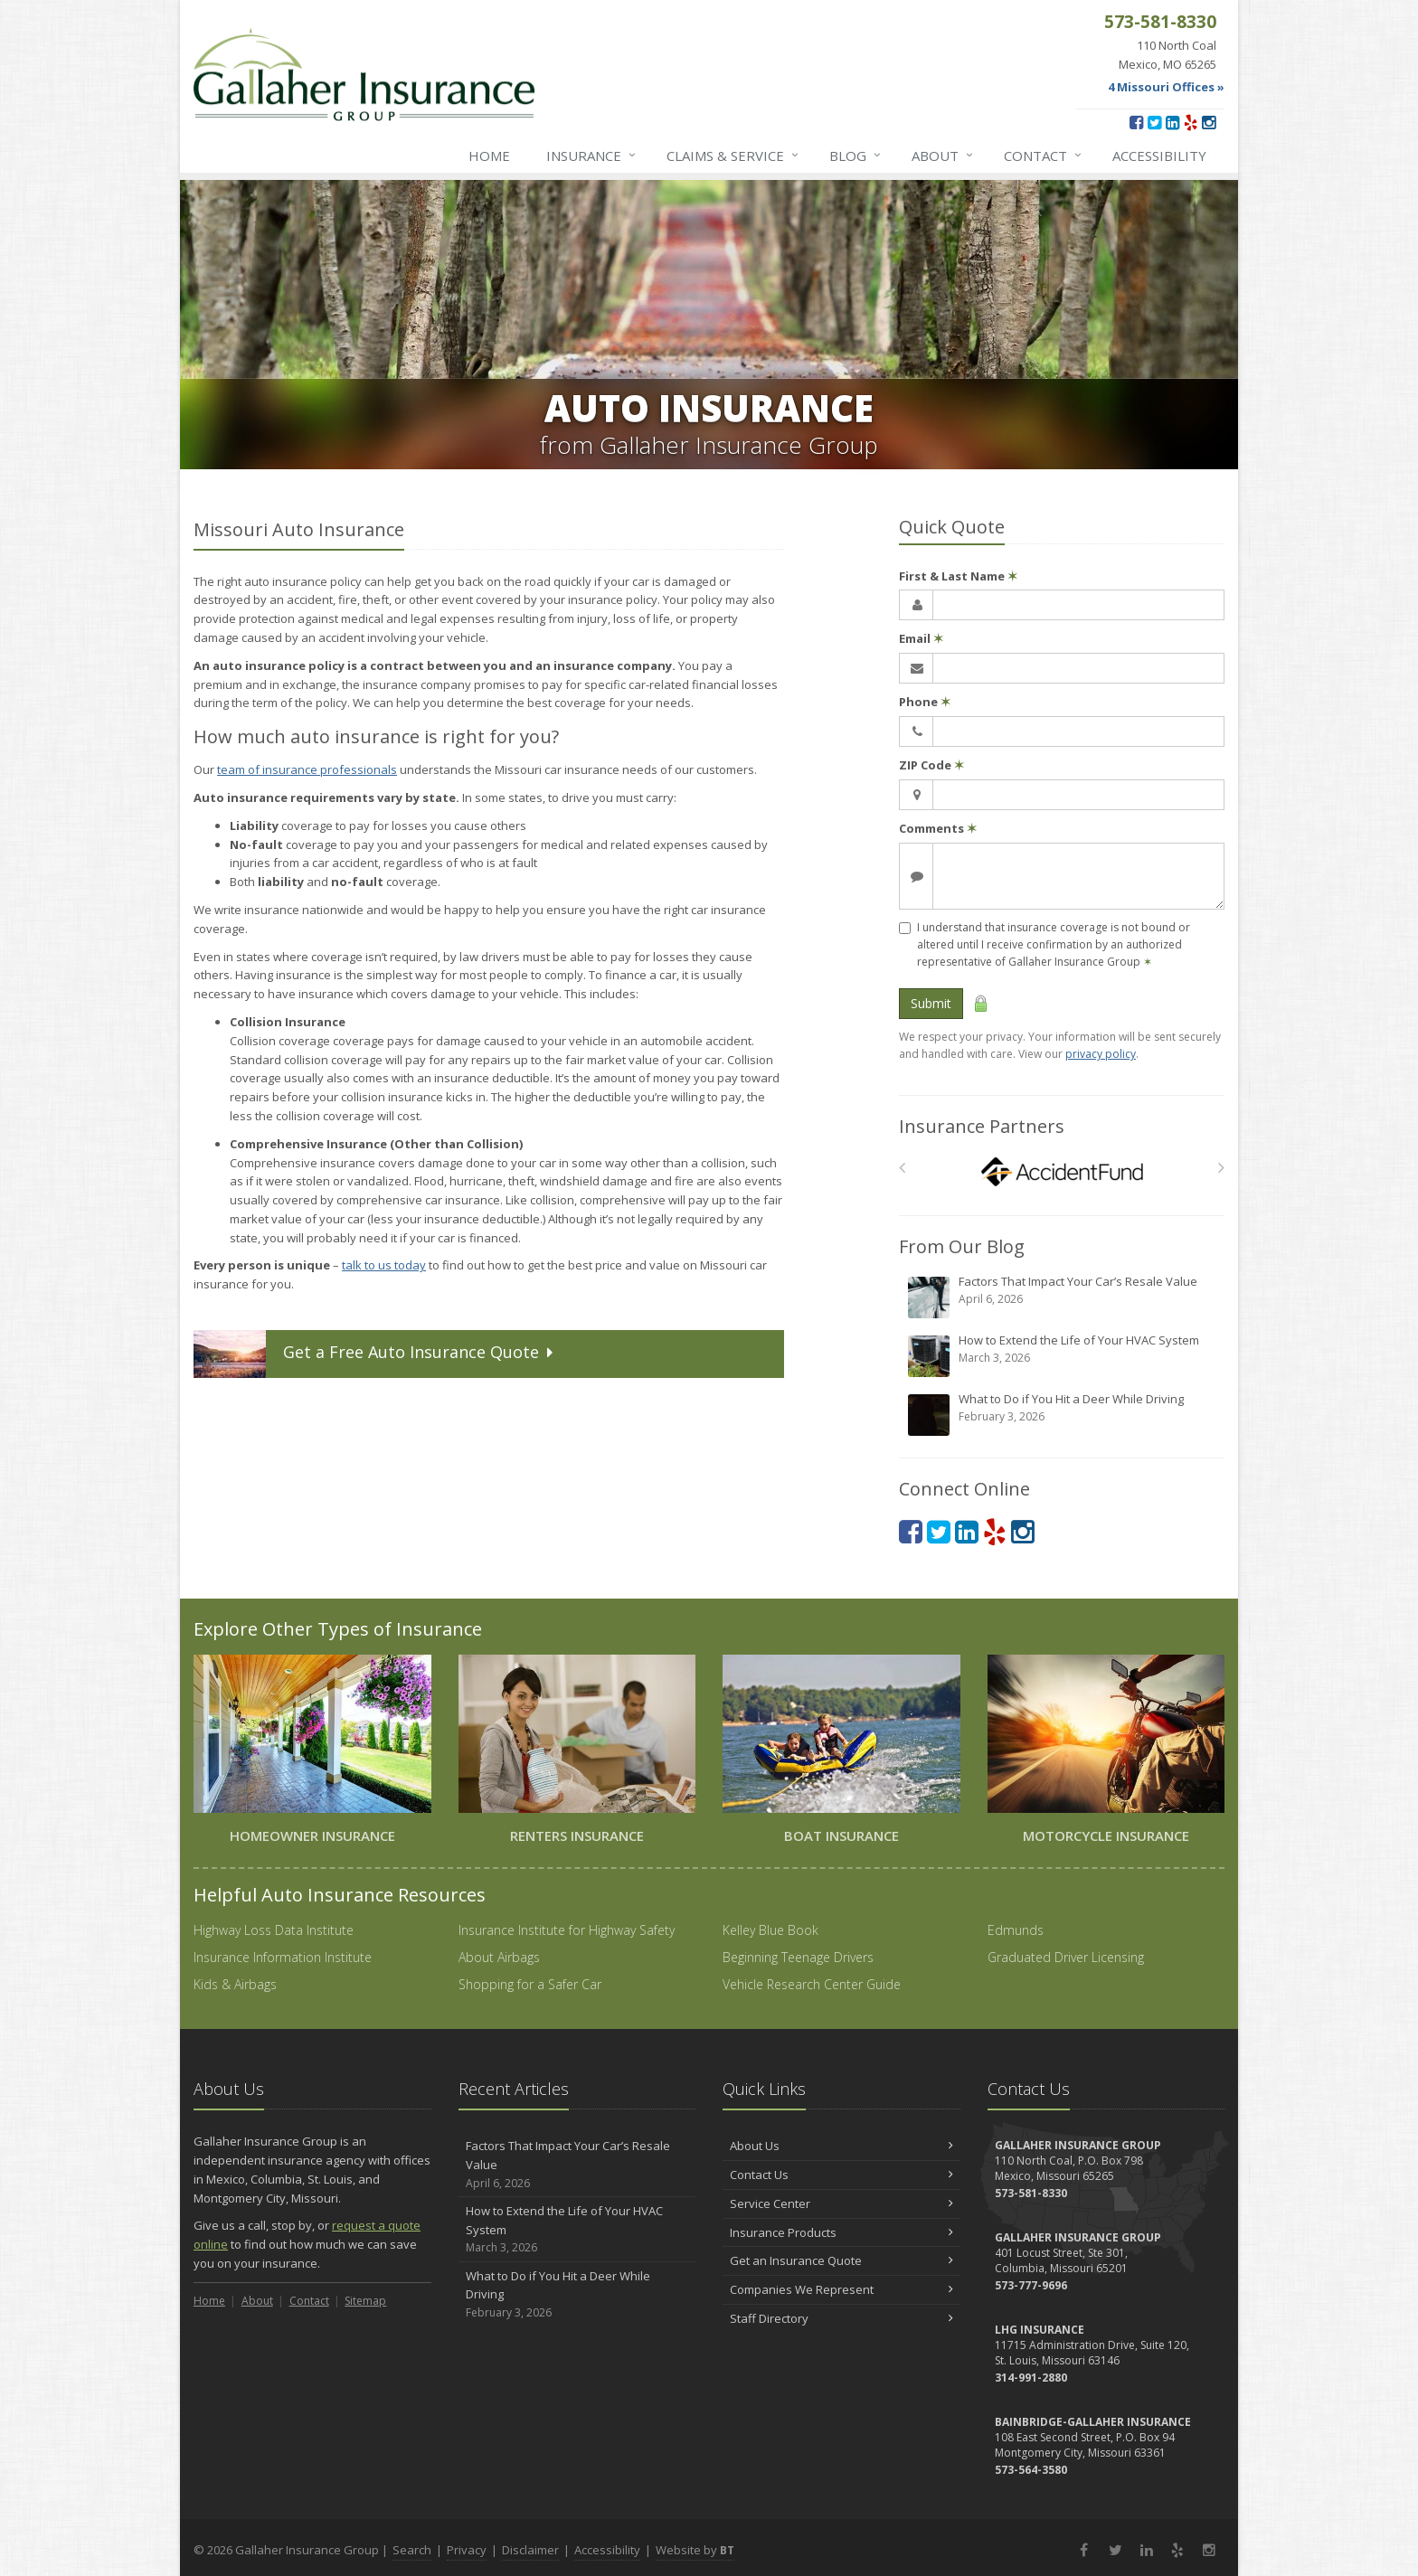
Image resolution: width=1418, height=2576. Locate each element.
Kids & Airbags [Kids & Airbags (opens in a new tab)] (235, 1984)
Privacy (467, 2550)
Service (733, 155)
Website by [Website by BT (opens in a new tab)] (695, 2550)
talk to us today (384, 1265)
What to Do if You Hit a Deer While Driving (1063, 1414)
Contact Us (841, 2174)
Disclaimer (530, 2550)
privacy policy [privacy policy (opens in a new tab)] (1100, 1054)
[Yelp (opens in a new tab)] (1190, 122)
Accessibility (1159, 155)
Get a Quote (375, 1354)
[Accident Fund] (1062, 1172)
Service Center (841, 2203)
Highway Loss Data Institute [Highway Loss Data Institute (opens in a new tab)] (274, 1930)
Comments (938, 828)
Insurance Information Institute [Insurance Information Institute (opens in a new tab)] (283, 1957)
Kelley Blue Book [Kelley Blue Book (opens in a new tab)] (770, 1930)
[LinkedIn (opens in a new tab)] (1172, 122)
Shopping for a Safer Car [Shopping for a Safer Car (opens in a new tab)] (529, 1984)
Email (921, 638)
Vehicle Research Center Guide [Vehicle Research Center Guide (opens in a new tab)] (812, 1984)
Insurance (592, 155)
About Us (841, 2145)
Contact (1043, 155)
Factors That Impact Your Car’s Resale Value (1063, 1296)
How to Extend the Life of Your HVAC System (1063, 1355)
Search (411, 2550)
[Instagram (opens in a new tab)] (1208, 122)
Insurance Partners (981, 1126)
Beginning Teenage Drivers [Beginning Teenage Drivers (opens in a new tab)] (798, 1957)
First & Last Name (958, 576)
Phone (924, 702)
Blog (856, 155)
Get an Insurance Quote (841, 2260)
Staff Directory (841, 2318)
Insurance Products (841, 2232)
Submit (931, 1003)
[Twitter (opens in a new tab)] (1154, 122)
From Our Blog (962, 1246)
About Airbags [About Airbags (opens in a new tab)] (499, 1957)
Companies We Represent (841, 2289)
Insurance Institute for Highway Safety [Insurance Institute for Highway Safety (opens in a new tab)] (566, 1930)
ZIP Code (931, 765)
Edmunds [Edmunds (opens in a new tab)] (1016, 1930)
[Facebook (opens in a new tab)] (1136, 122)
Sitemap (365, 2300)
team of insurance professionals (307, 769)
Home (489, 155)
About (943, 155)
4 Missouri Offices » (1166, 87)
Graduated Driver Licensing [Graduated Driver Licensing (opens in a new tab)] (1066, 1957)
